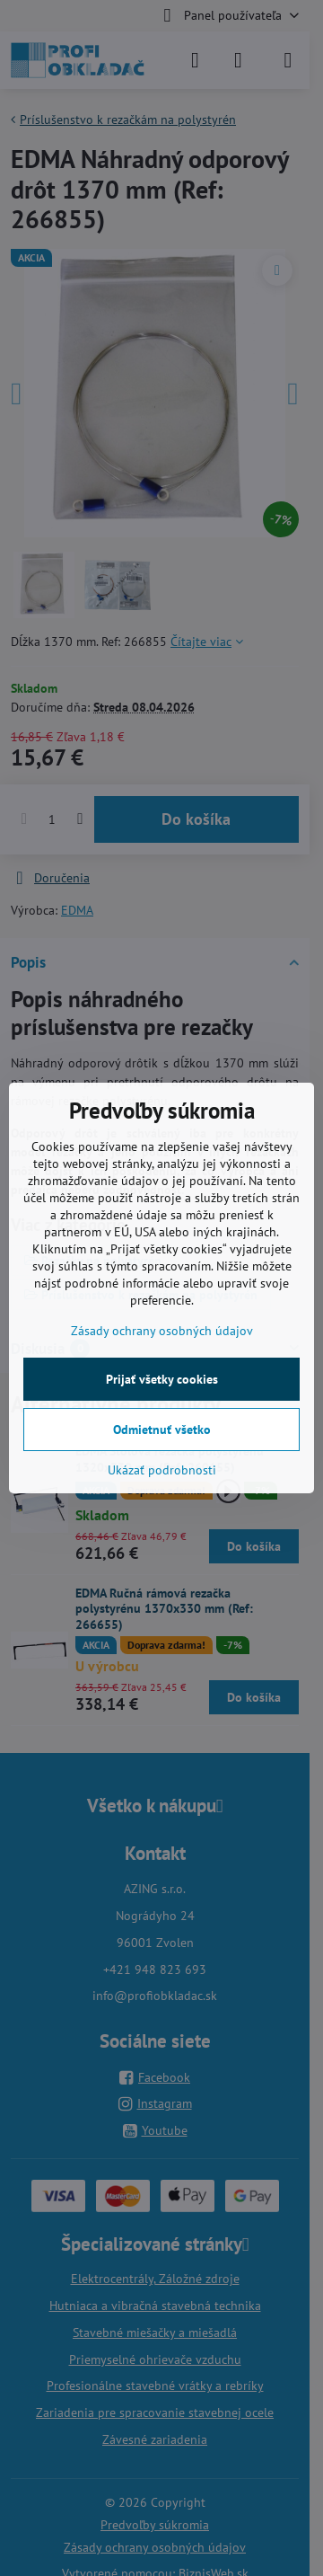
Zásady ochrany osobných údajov (162, 1331)
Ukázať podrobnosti (162, 1470)
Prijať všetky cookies (162, 1379)
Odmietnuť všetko (162, 1429)
